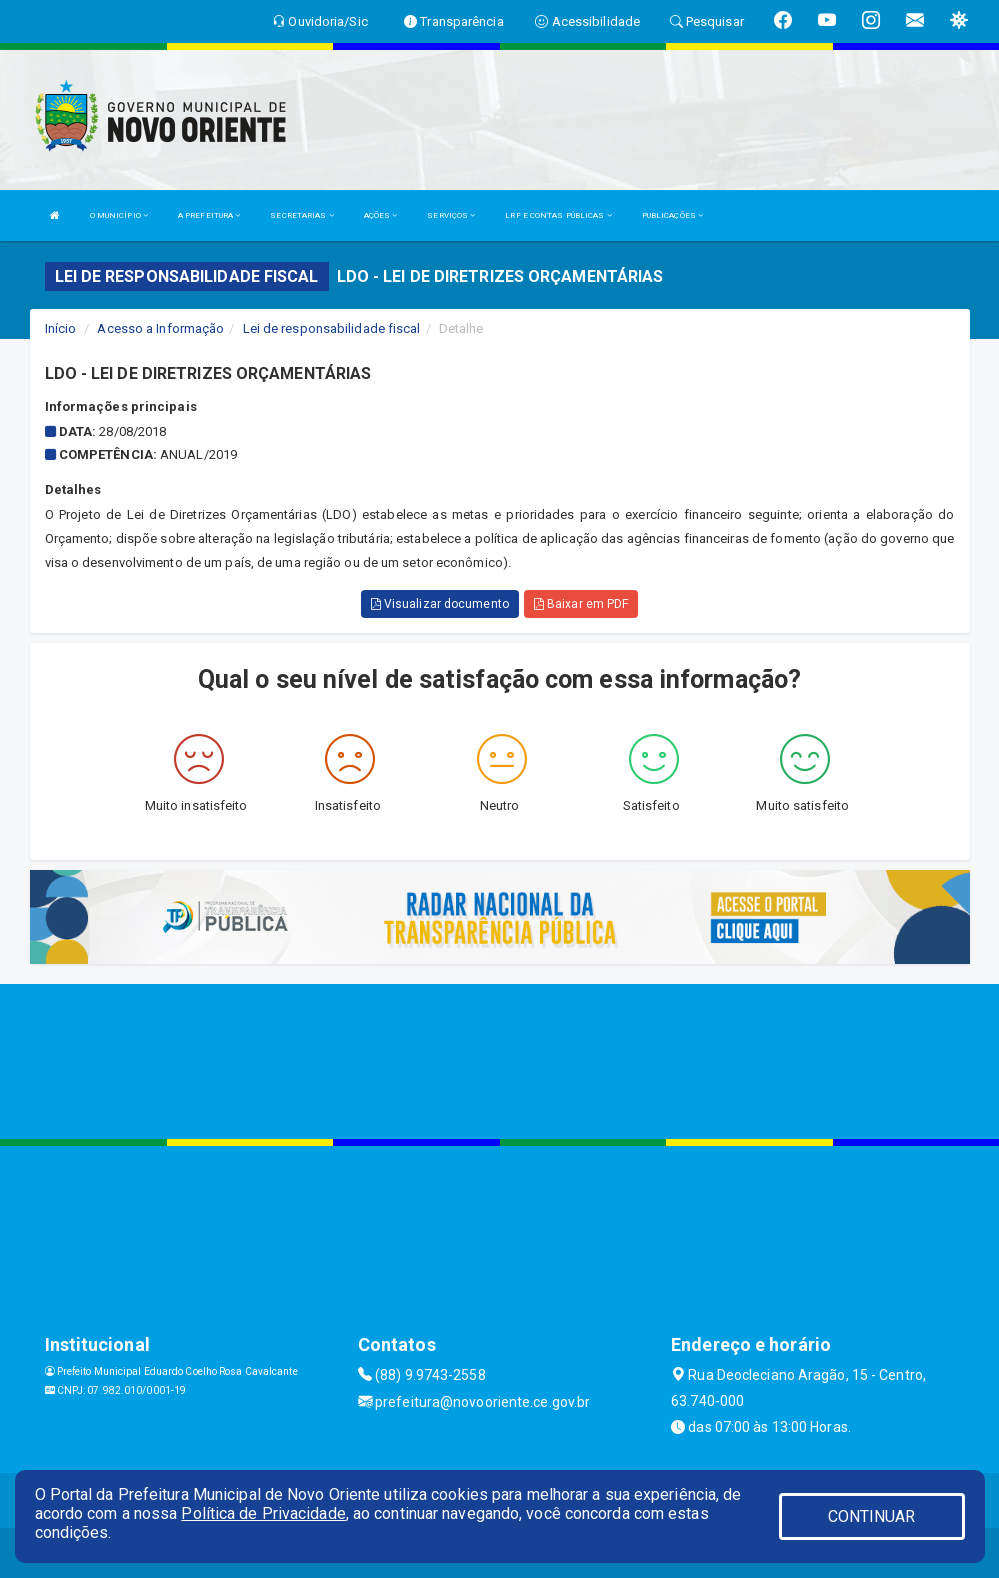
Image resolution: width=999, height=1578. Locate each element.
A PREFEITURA (209, 215)
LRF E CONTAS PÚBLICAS (558, 215)
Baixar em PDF (581, 604)
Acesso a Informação (160, 328)
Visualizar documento (440, 604)
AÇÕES (381, 215)
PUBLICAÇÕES (672, 215)
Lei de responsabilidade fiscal (332, 328)
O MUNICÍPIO (119, 215)
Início (61, 328)
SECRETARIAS (301, 215)
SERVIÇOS (451, 215)
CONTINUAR (872, 1516)
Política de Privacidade (263, 1513)
